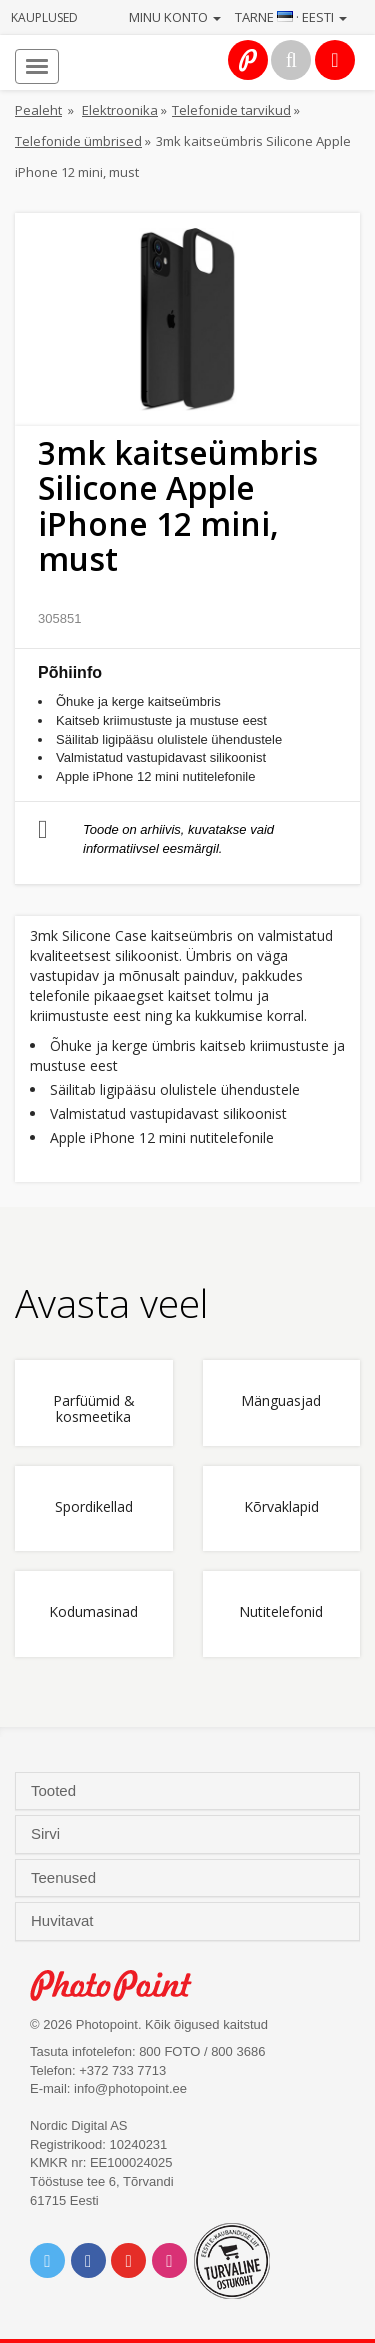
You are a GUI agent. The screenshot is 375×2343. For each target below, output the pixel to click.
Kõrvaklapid (281, 1507)
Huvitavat (64, 1921)
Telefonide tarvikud (231, 110)
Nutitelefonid (281, 1612)
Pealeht (38, 110)
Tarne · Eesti (291, 17)
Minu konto (175, 17)
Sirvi (47, 1834)
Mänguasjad (281, 1401)
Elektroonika (120, 110)
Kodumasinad (93, 1612)
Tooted (55, 1791)
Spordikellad (94, 1507)
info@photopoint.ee (130, 2088)
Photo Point (121, 1985)
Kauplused (44, 17)
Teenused (65, 1878)
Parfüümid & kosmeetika (94, 1409)
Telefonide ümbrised (78, 141)
